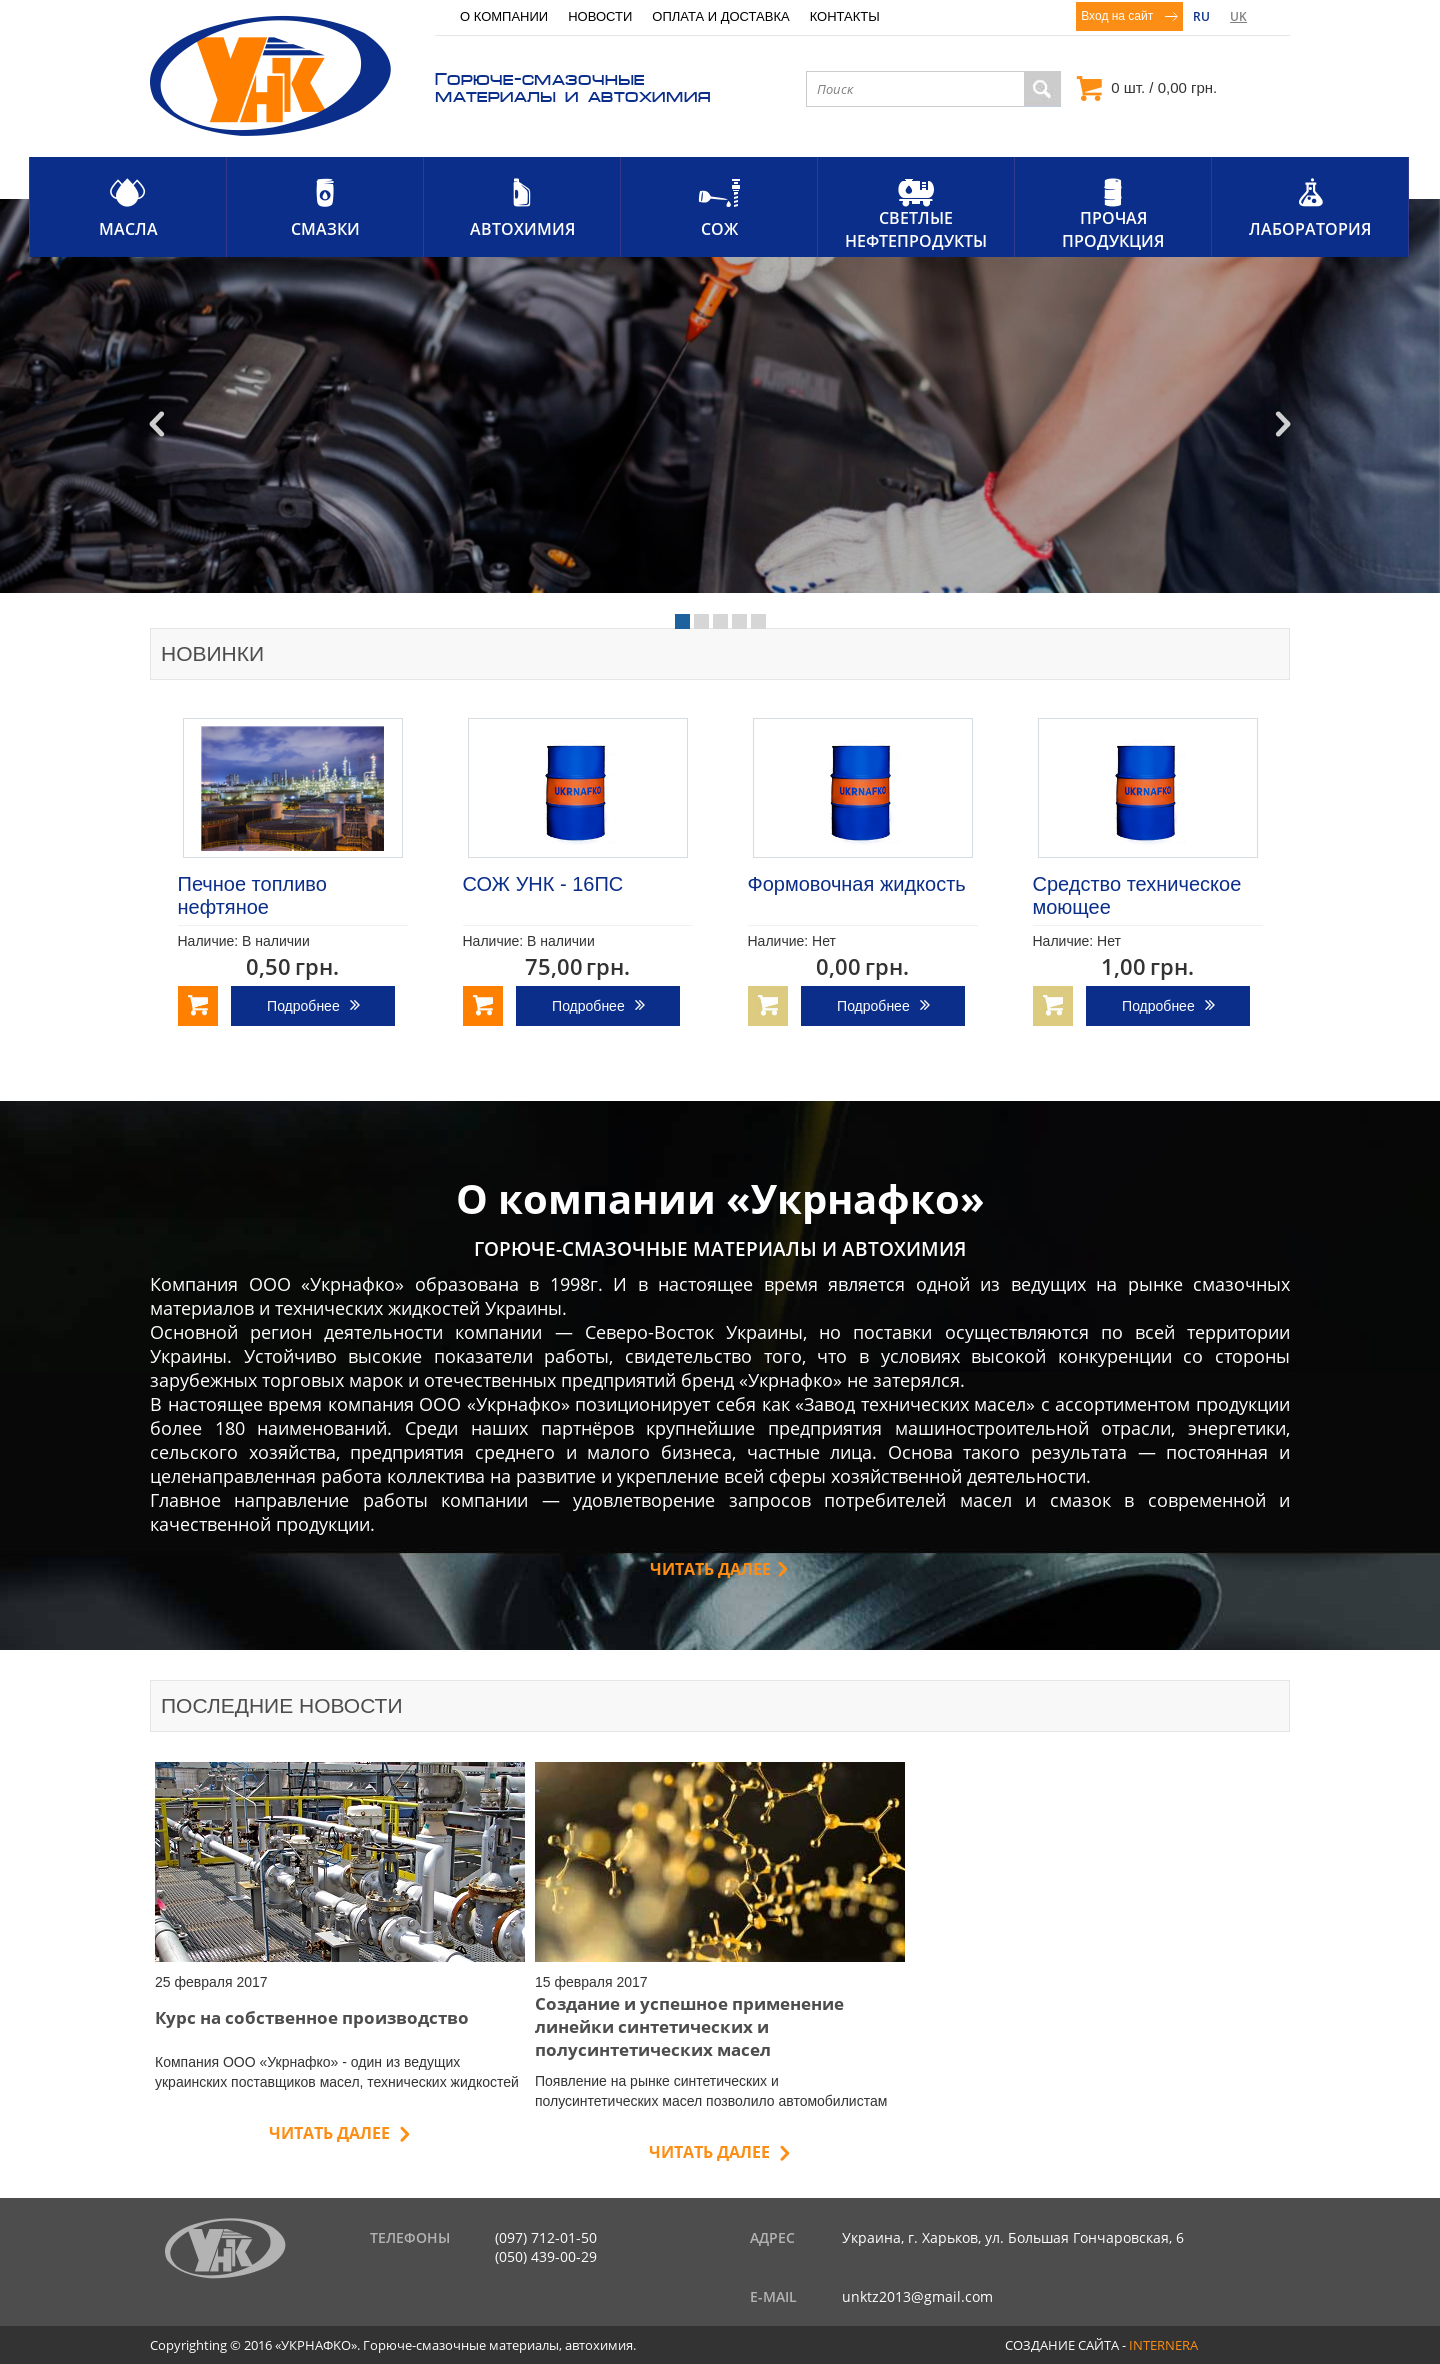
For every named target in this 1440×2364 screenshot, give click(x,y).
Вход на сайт (1117, 16)
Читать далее (710, 1569)
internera (1163, 2345)
